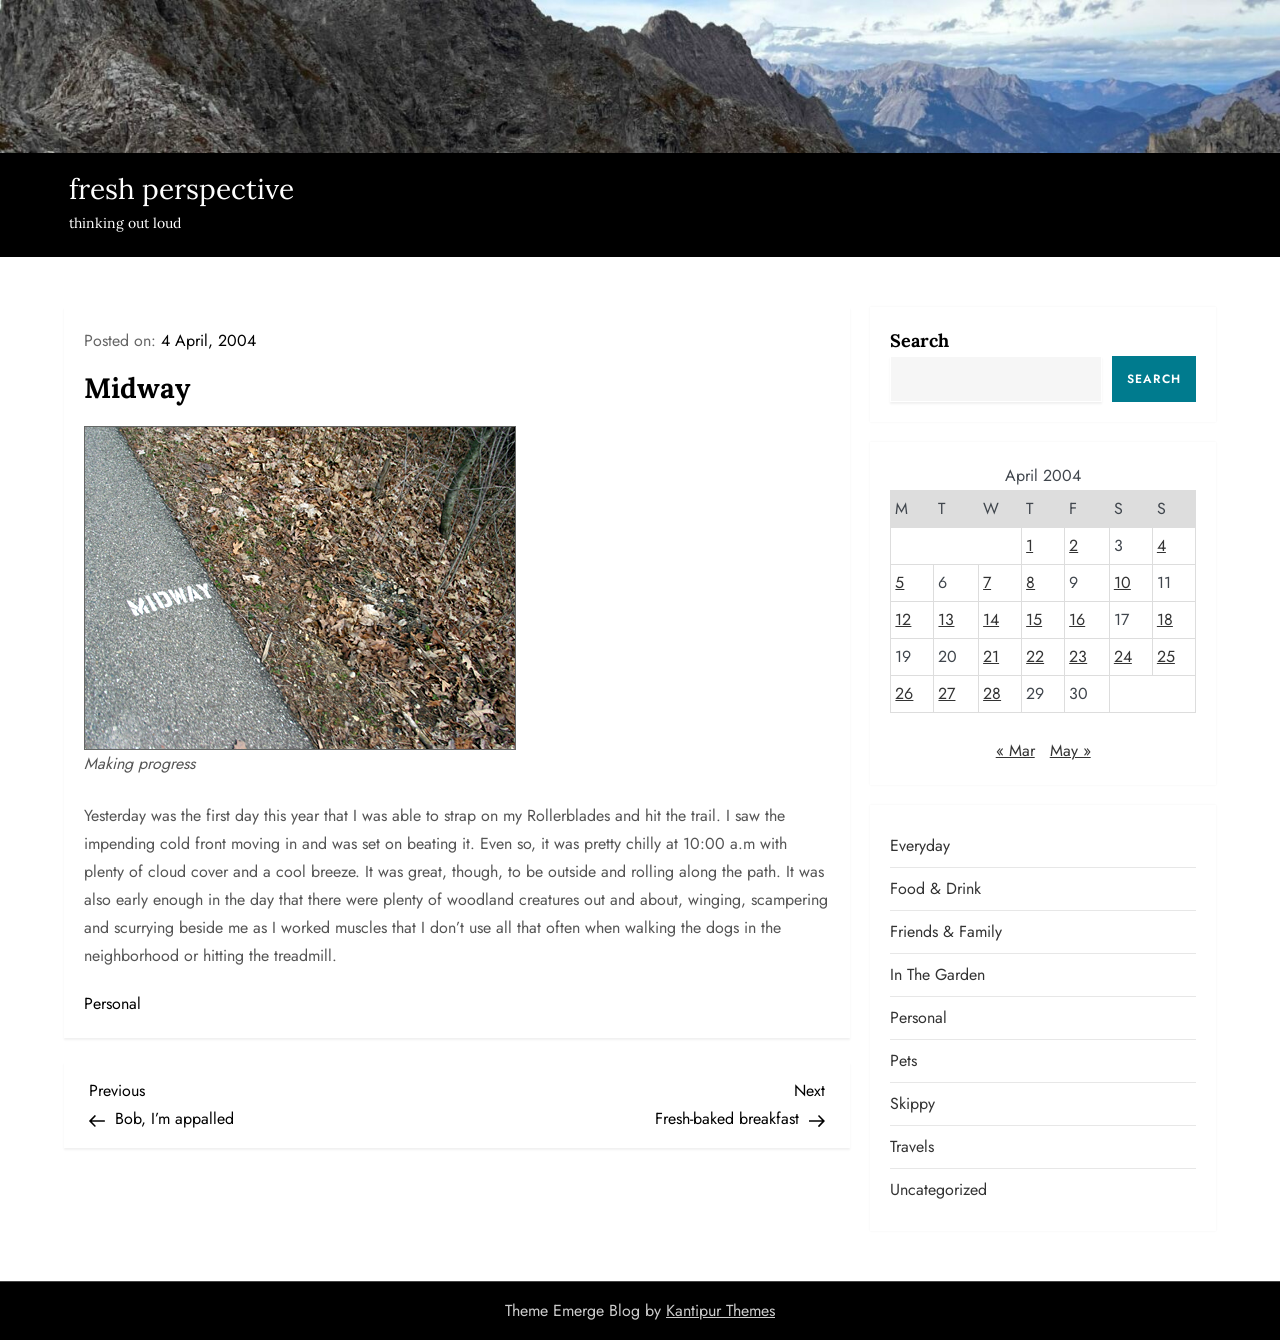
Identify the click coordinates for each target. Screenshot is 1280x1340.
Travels (912, 1146)
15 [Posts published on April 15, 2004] (1034, 619)
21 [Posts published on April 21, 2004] (991, 656)
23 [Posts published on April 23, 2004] (1078, 656)
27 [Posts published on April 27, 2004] (946, 693)
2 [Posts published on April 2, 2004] (1073, 545)
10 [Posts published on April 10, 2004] (1122, 582)
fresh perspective (181, 189)
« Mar (1015, 750)
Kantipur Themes (720, 1310)
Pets (903, 1060)
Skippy (912, 1103)
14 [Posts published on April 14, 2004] (991, 619)
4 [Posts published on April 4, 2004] (1161, 545)
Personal (112, 1003)
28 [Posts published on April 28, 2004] (992, 693)
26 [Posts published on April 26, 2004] (904, 693)
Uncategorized (938, 1189)
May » (1070, 750)
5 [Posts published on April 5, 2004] (899, 582)
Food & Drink (935, 888)
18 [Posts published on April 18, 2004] (1165, 619)
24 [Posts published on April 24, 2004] (1123, 656)
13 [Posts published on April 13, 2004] (946, 619)
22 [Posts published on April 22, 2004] (1035, 656)
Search (919, 340)
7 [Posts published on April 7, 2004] (987, 582)
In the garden (937, 974)
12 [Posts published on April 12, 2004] (903, 619)
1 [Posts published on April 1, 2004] (1029, 545)
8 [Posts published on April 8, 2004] (1030, 582)
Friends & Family (946, 931)
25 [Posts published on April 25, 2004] (1166, 656)
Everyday (920, 845)
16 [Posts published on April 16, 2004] (1077, 619)
